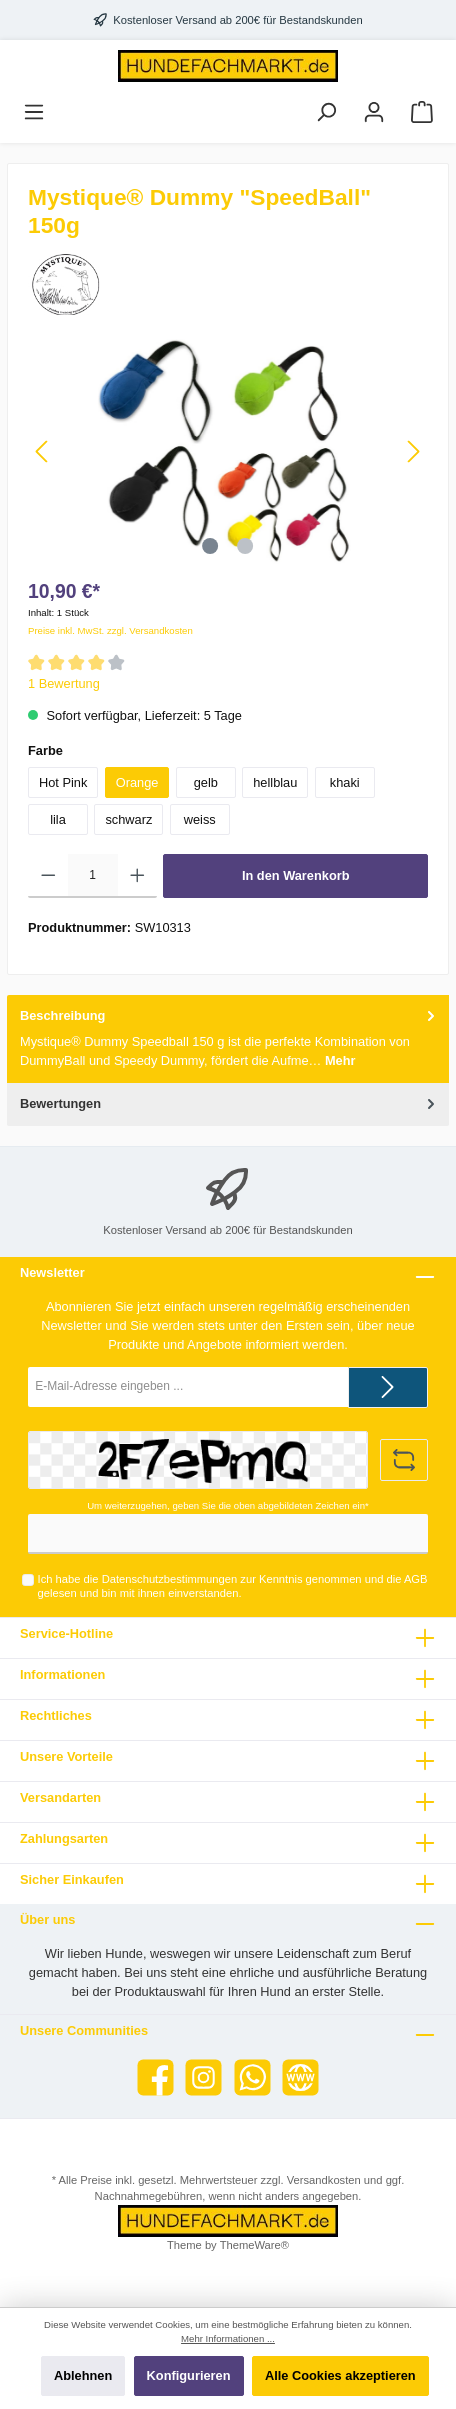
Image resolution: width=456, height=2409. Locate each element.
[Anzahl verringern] (48, 876)
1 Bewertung (64, 683)
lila (58, 819)
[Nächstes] (413, 451)
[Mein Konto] (374, 112)
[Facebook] (155, 2077)
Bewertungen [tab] (229, 1103)
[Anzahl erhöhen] (137, 876)
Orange (137, 782)
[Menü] (34, 112)
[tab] (228, 1039)
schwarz (128, 819)
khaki (345, 782)
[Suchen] (326, 112)
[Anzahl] (93, 876)
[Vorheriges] (43, 451)
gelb (206, 782)
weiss (200, 819)
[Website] (300, 2077)
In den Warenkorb (296, 875)
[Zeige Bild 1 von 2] (210, 546)
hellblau (275, 782)
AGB (416, 1579)
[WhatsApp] (252, 2077)
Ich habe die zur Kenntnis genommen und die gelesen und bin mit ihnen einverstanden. (233, 1585)
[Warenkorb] (422, 112)
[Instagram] (203, 2077)
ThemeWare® (254, 2245)
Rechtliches (56, 1715)
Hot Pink (63, 782)
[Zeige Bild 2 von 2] (246, 546)
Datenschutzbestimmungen (170, 1579)
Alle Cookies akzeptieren (340, 2375)
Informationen (62, 1674)
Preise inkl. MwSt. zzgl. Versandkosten (110, 630)
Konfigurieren (189, 2375)
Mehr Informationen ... (228, 2338)
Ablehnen (83, 2375)
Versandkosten (324, 2180)
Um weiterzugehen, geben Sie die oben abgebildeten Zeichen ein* (228, 1505)
